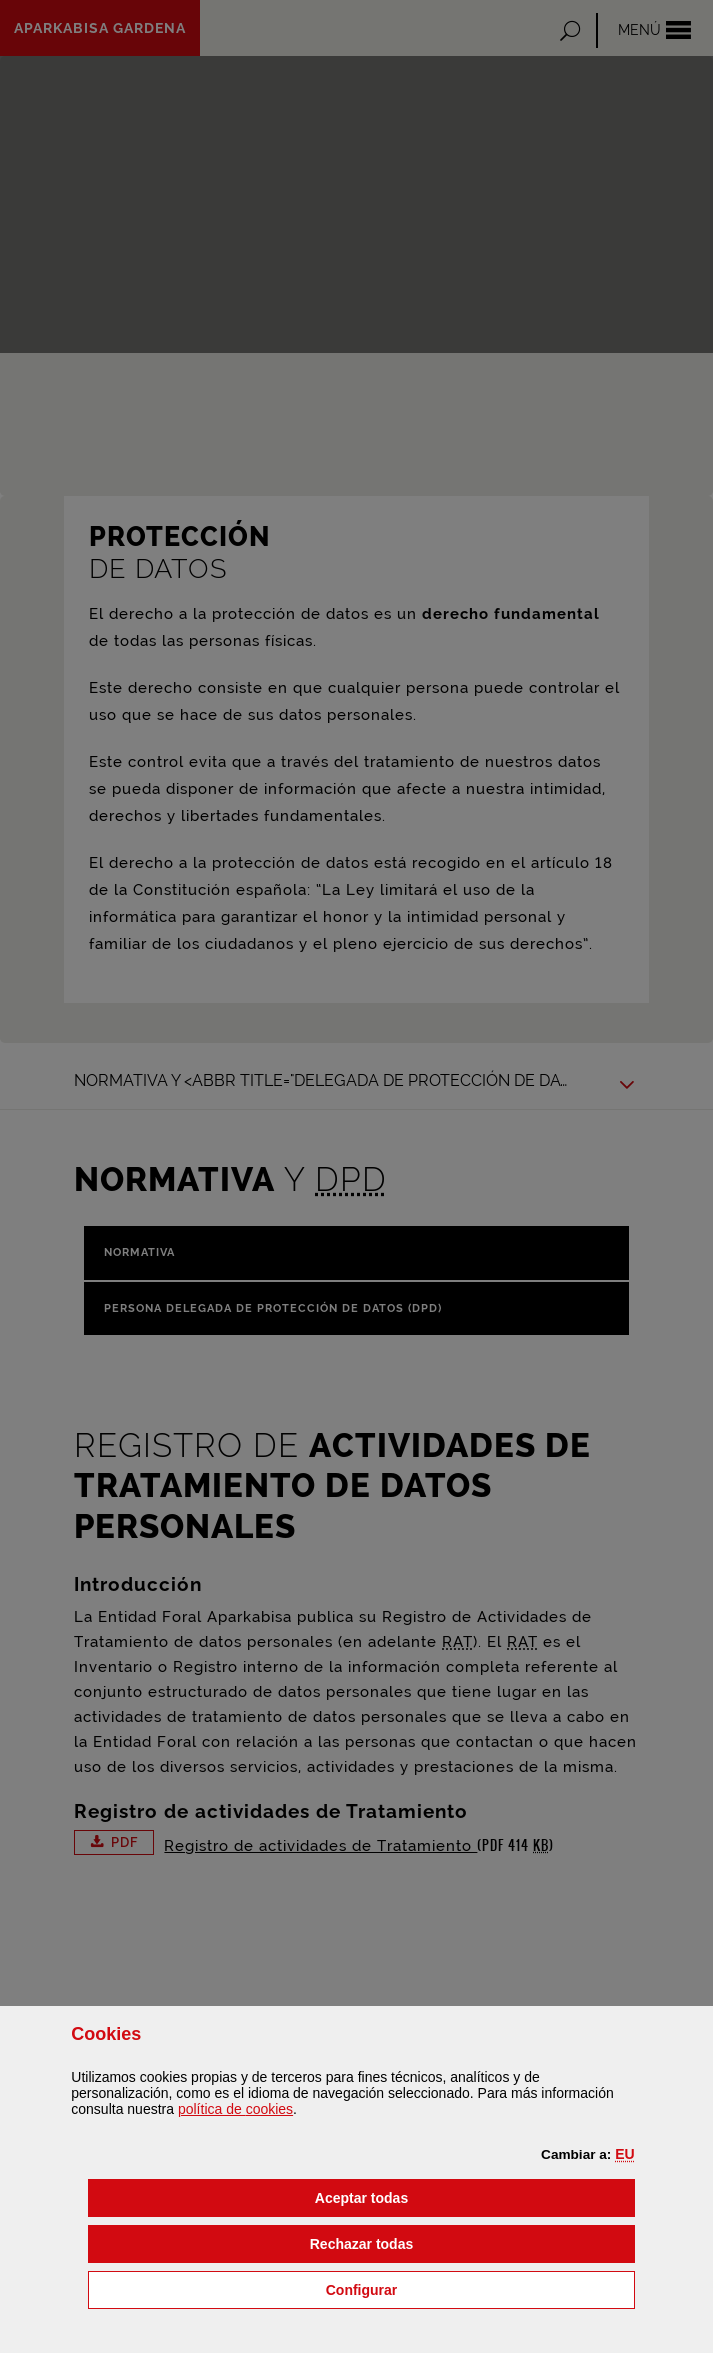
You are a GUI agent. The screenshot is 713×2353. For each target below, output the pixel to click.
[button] (624, 2154)
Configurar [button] (463, 2288)
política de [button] (235, 2109)
